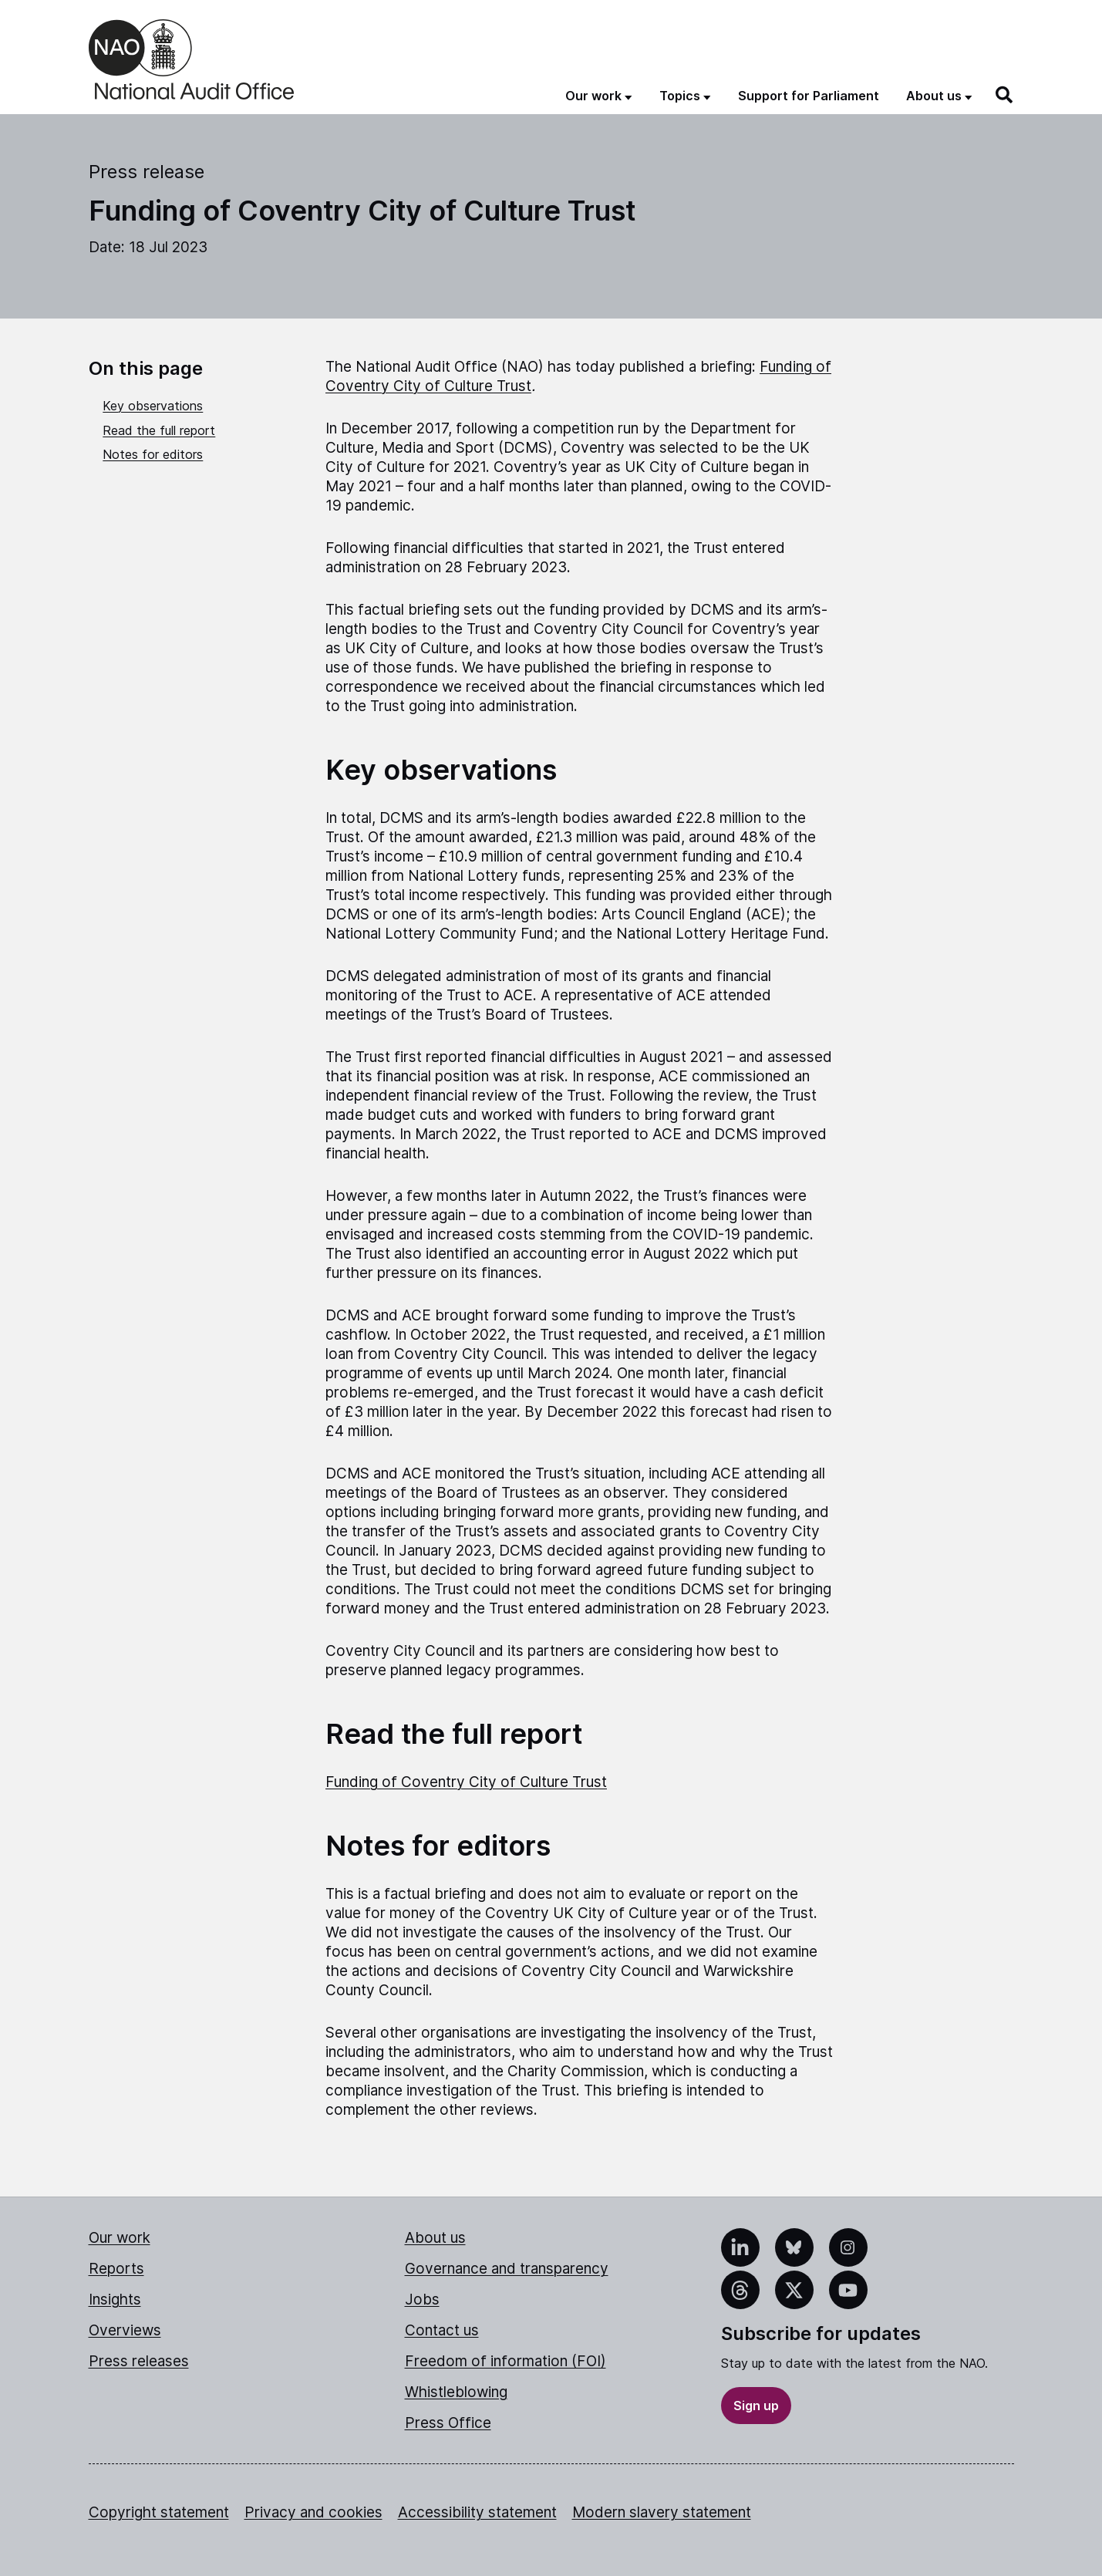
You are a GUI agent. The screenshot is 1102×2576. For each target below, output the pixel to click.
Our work (119, 2238)
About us (435, 2238)
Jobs (422, 2299)
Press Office (448, 2423)
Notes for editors (153, 454)
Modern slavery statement (661, 2512)
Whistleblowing (456, 2392)
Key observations (153, 405)
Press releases (139, 2361)
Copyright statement (159, 2512)
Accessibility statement (477, 2512)
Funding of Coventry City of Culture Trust (466, 1782)
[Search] (1005, 95)
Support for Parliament (808, 95)
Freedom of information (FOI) (505, 2361)
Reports (116, 2269)
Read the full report (159, 430)
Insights (115, 2299)
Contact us (442, 2330)
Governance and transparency (506, 2269)
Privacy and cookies (313, 2512)
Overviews (125, 2330)
